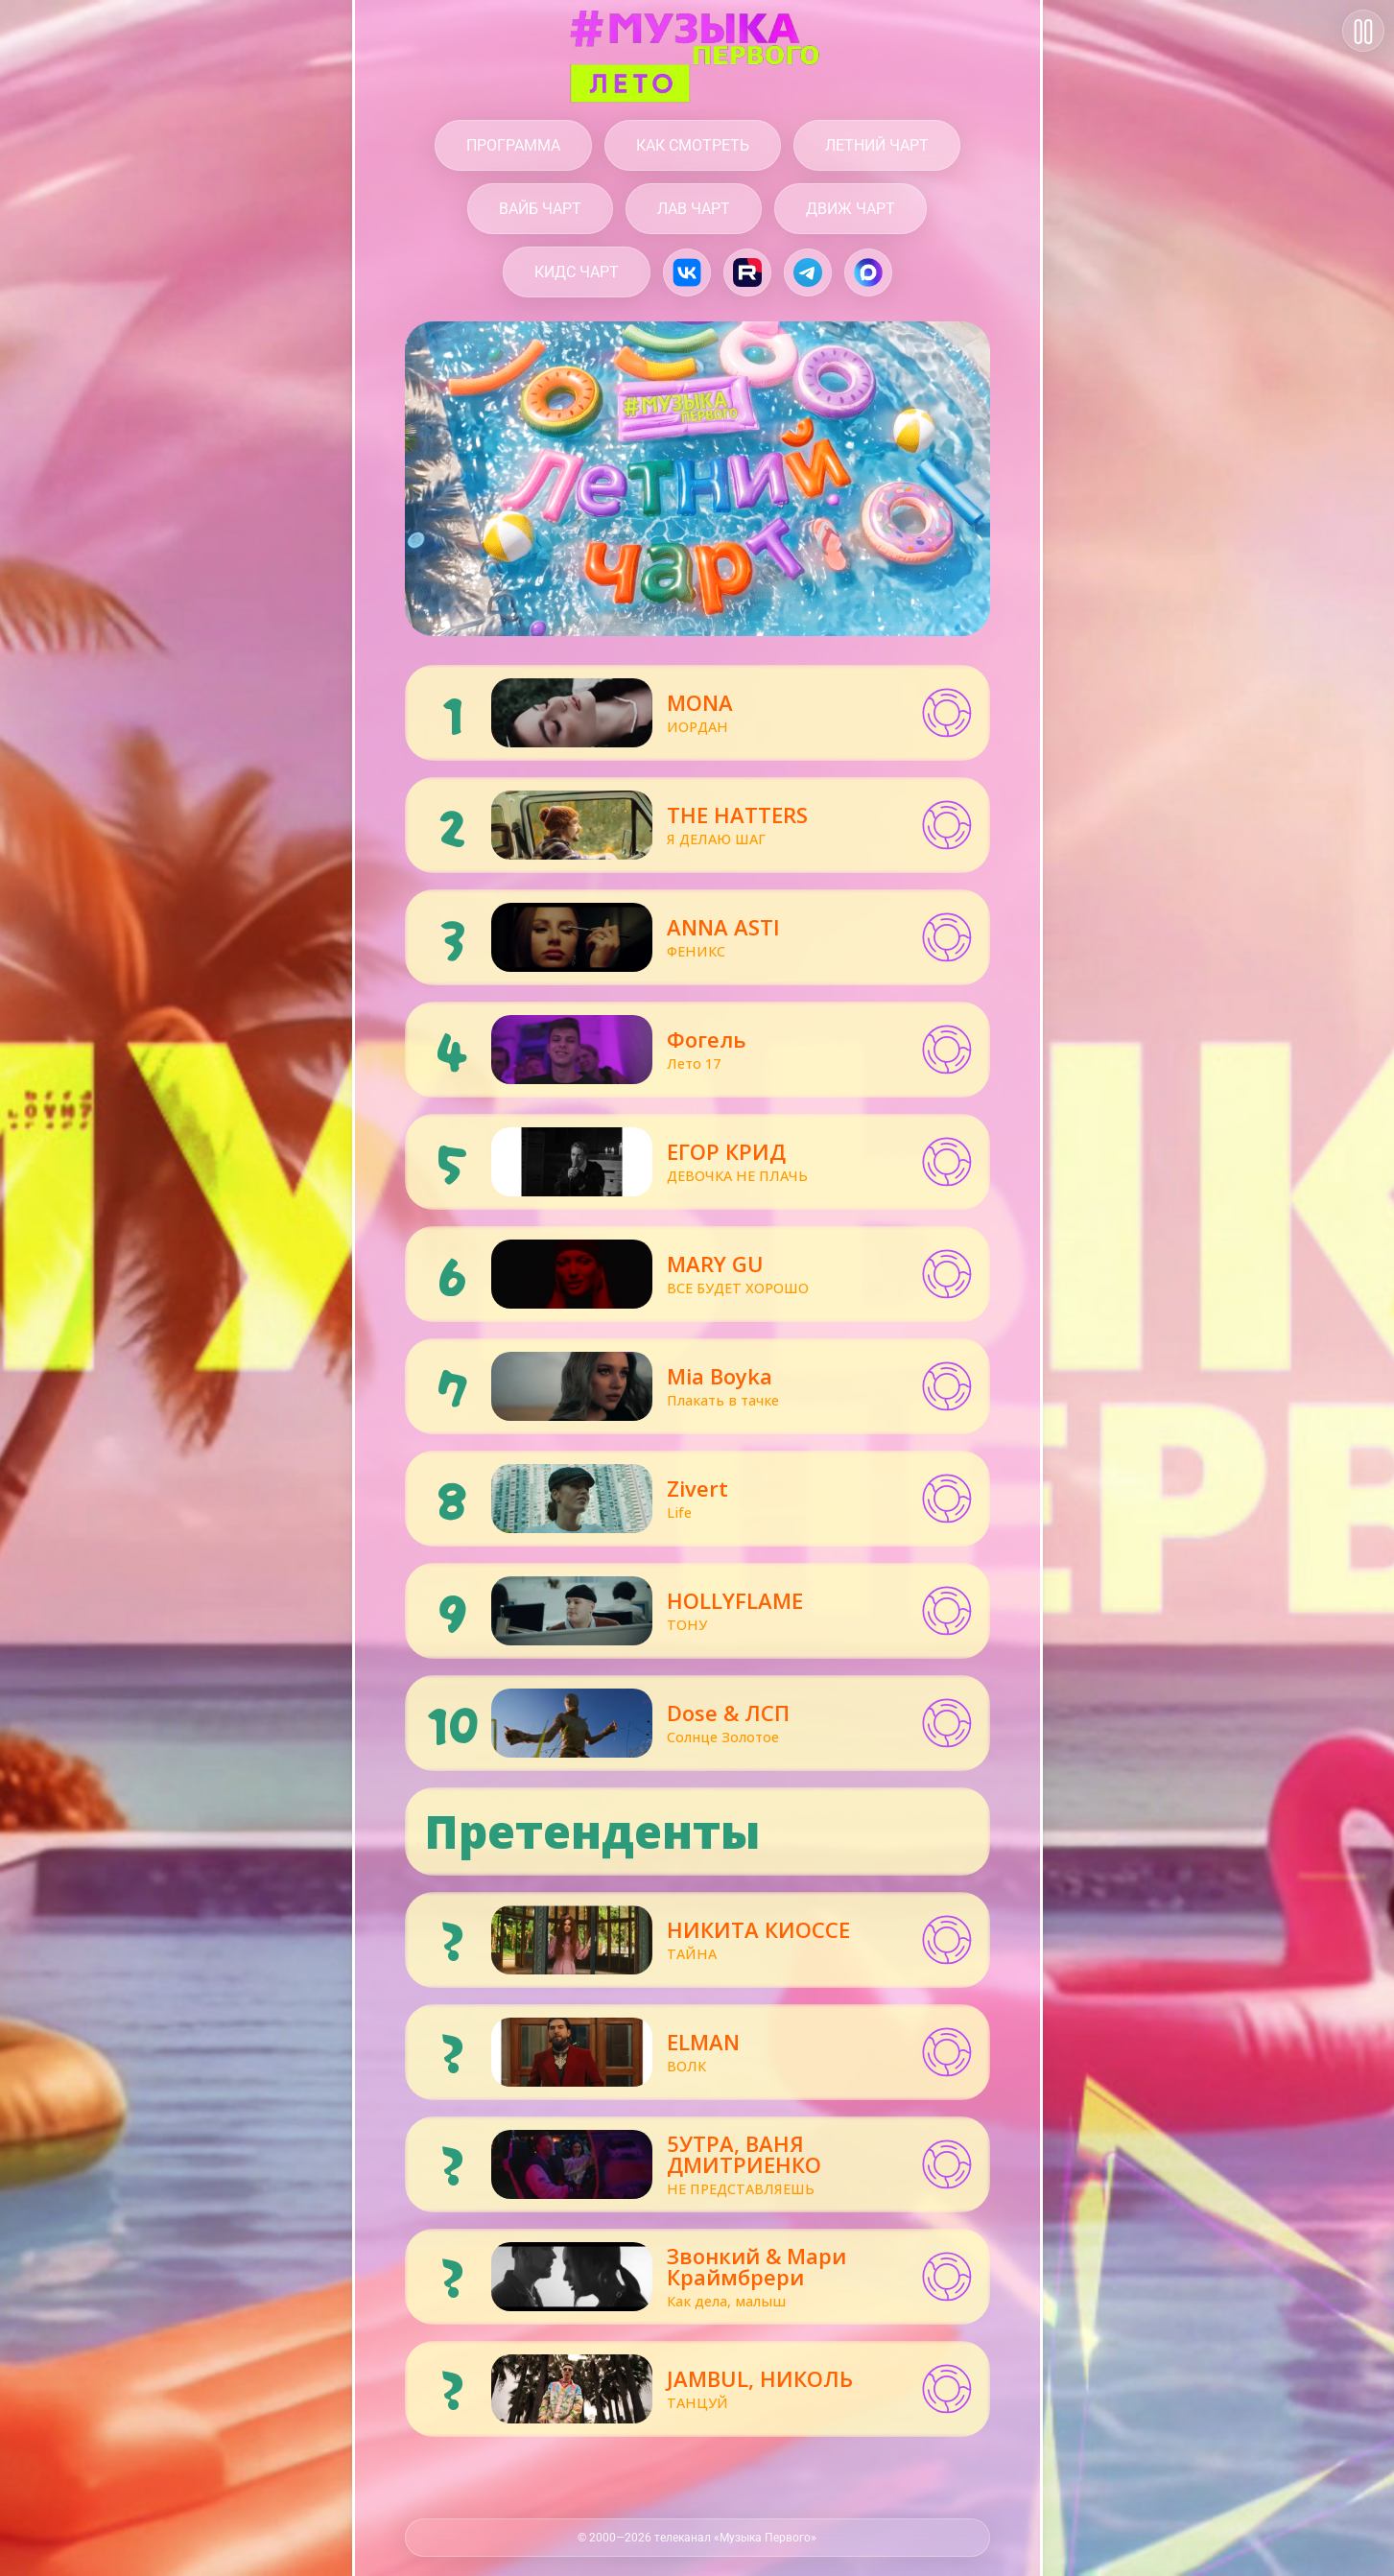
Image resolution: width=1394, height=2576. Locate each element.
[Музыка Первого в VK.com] (687, 272)
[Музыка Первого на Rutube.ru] (747, 272)
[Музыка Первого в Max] (868, 272)
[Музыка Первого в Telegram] (808, 272)
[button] (947, 713)
